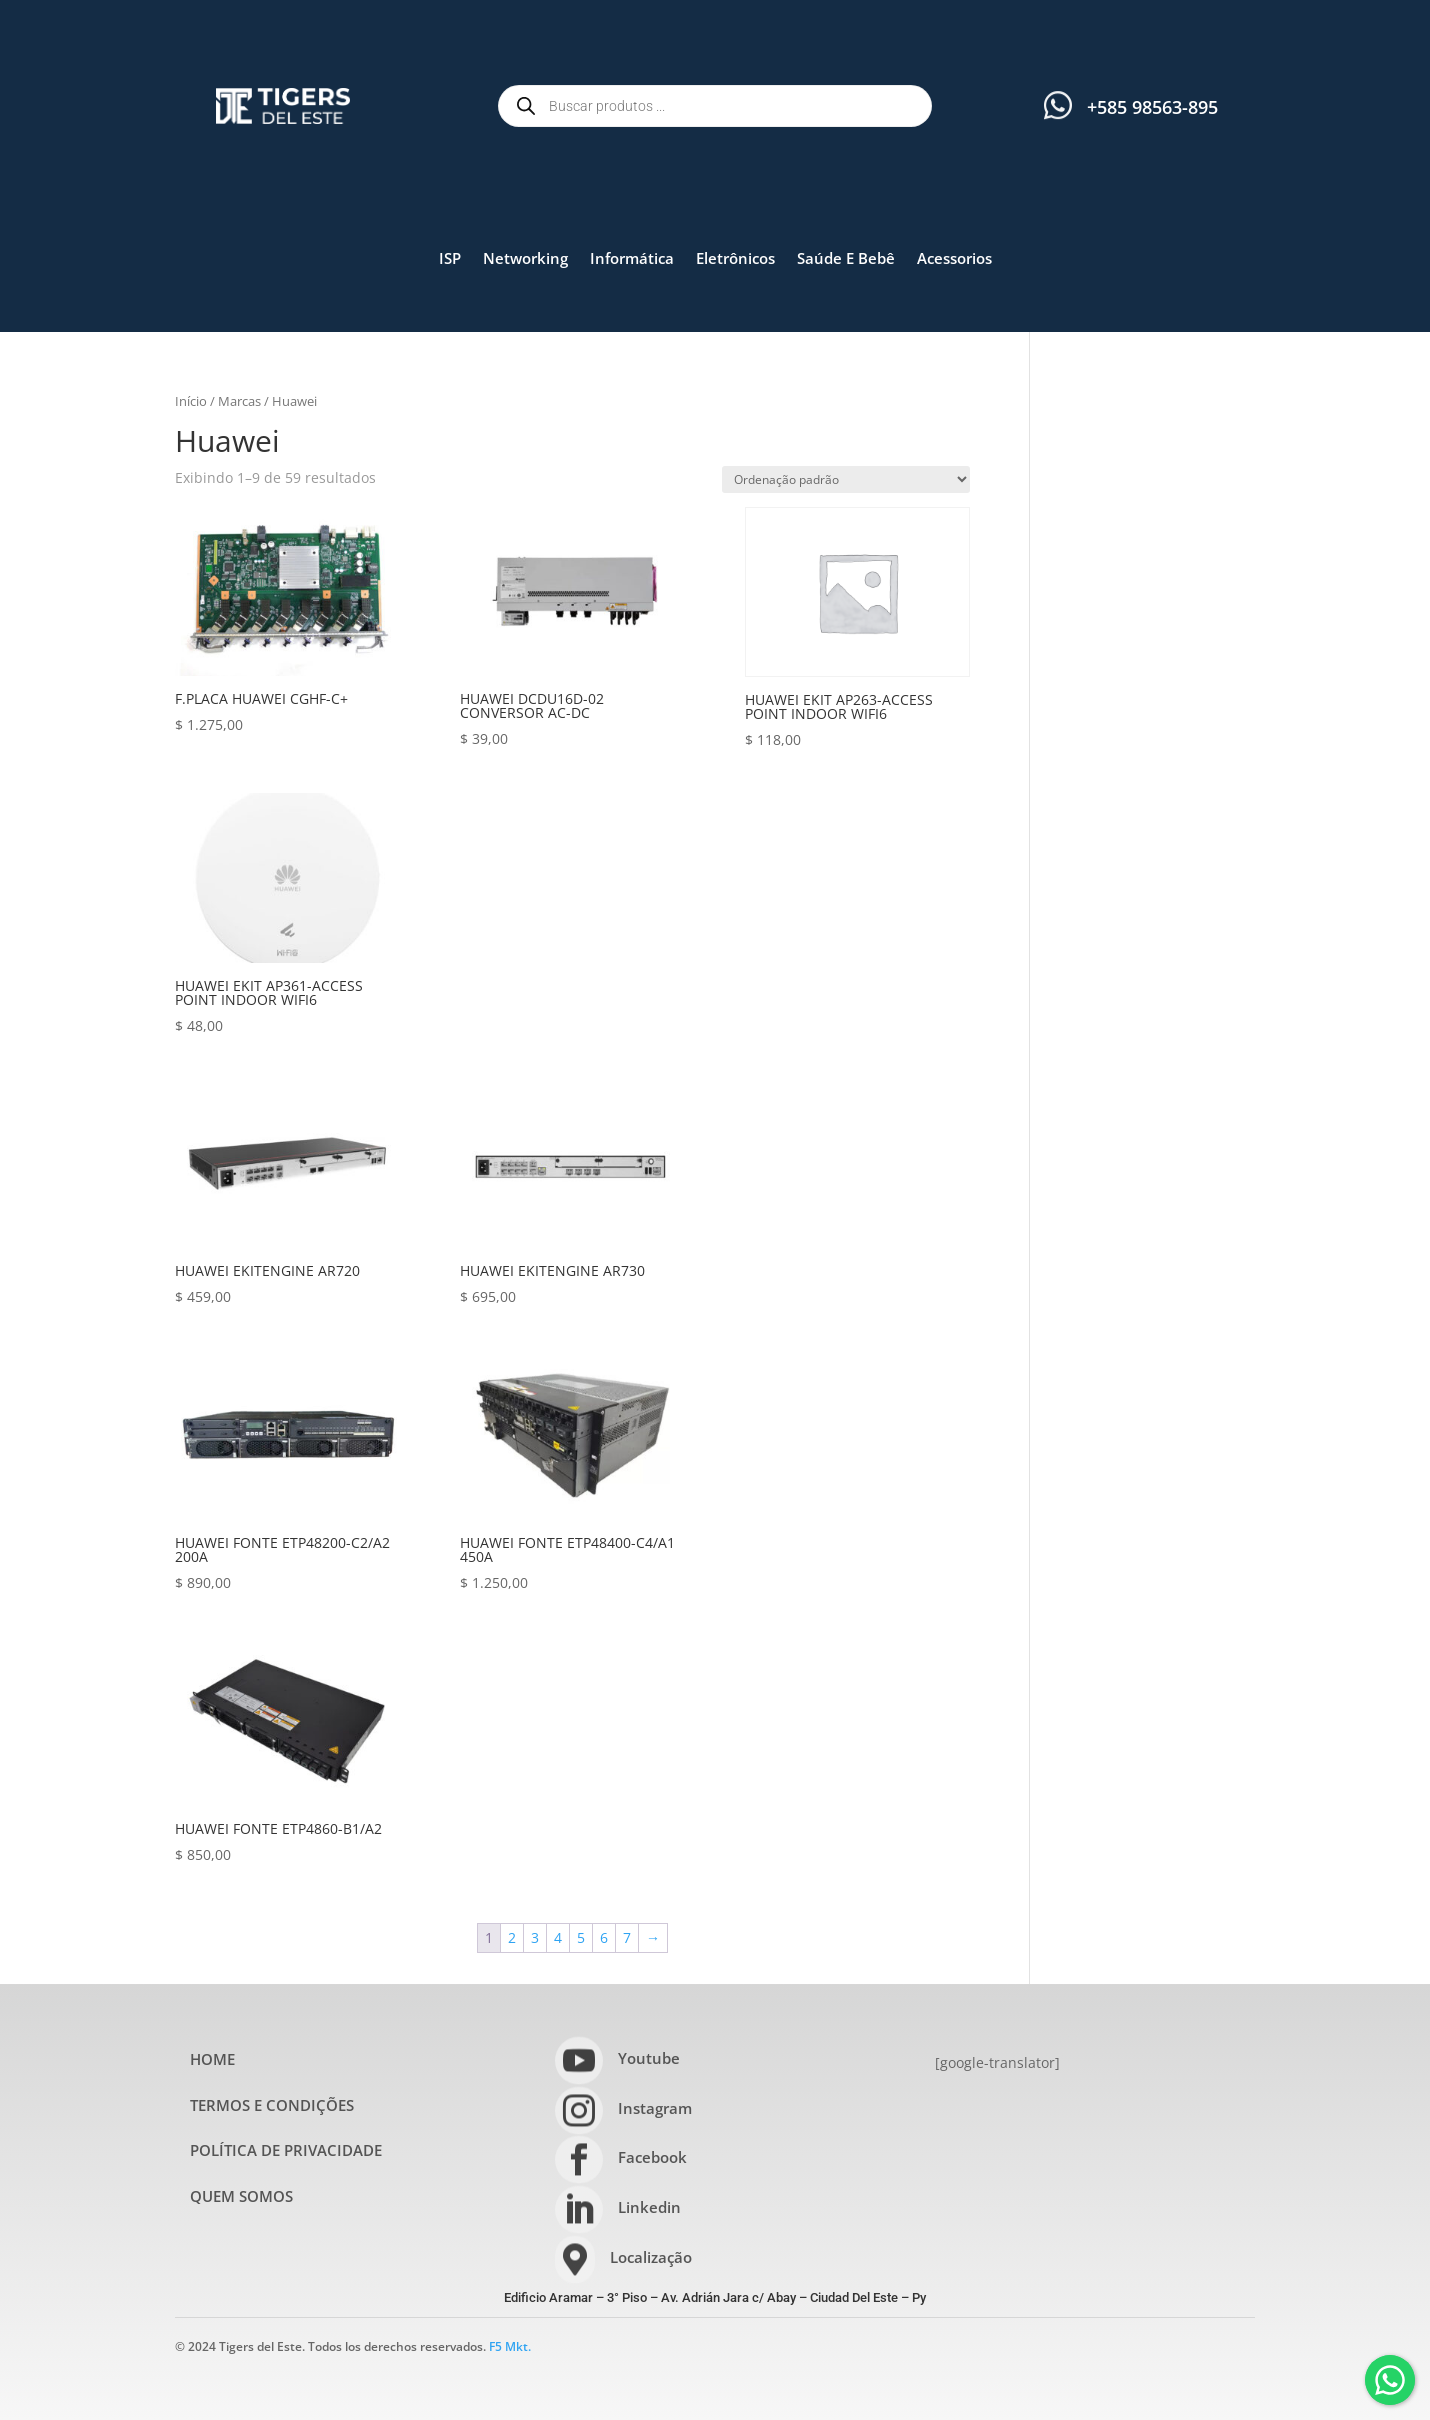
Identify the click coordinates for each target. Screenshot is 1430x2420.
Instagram (655, 2108)
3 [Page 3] (535, 1937)
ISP (450, 258)
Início (191, 401)
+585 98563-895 (1152, 107)
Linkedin (649, 2207)
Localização (651, 2257)
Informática (632, 258)
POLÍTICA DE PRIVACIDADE (286, 2150)
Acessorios (954, 258)
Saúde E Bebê (846, 258)
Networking (525, 258)
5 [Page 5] (581, 1937)
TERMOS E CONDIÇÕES (272, 2105)
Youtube (649, 2058)
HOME (212, 2059)
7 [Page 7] (627, 1937)
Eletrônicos (735, 258)
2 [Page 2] (512, 1937)
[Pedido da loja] (846, 479)
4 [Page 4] (558, 1937)
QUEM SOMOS (241, 2196)
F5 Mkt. (510, 2346)
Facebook (652, 2157)
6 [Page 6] (604, 1937)
